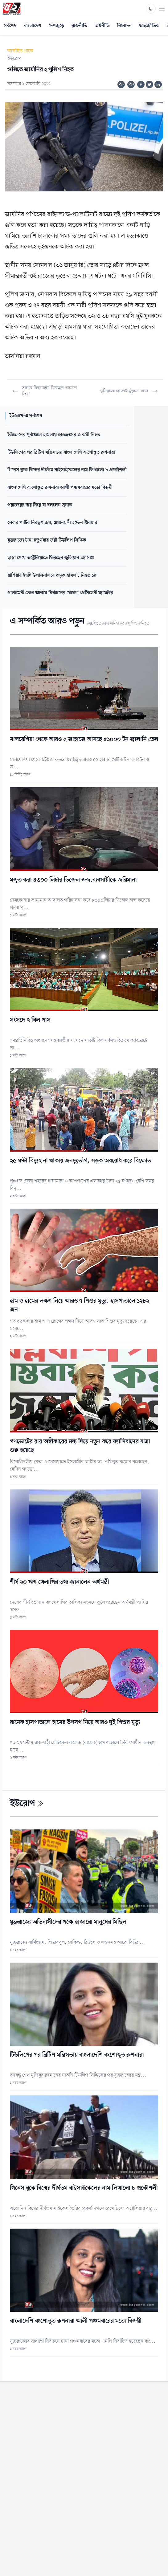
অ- (121, 84)
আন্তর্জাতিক (149, 26)
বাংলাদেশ (32, 26)
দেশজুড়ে (56, 26)
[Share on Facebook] (141, 84)
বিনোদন (124, 26)
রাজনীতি (79, 26)
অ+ (132, 84)
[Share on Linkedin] (158, 84)
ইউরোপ (14, 58)
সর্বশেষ (10, 26)
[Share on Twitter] (149, 84)
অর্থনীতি (102, 26)
